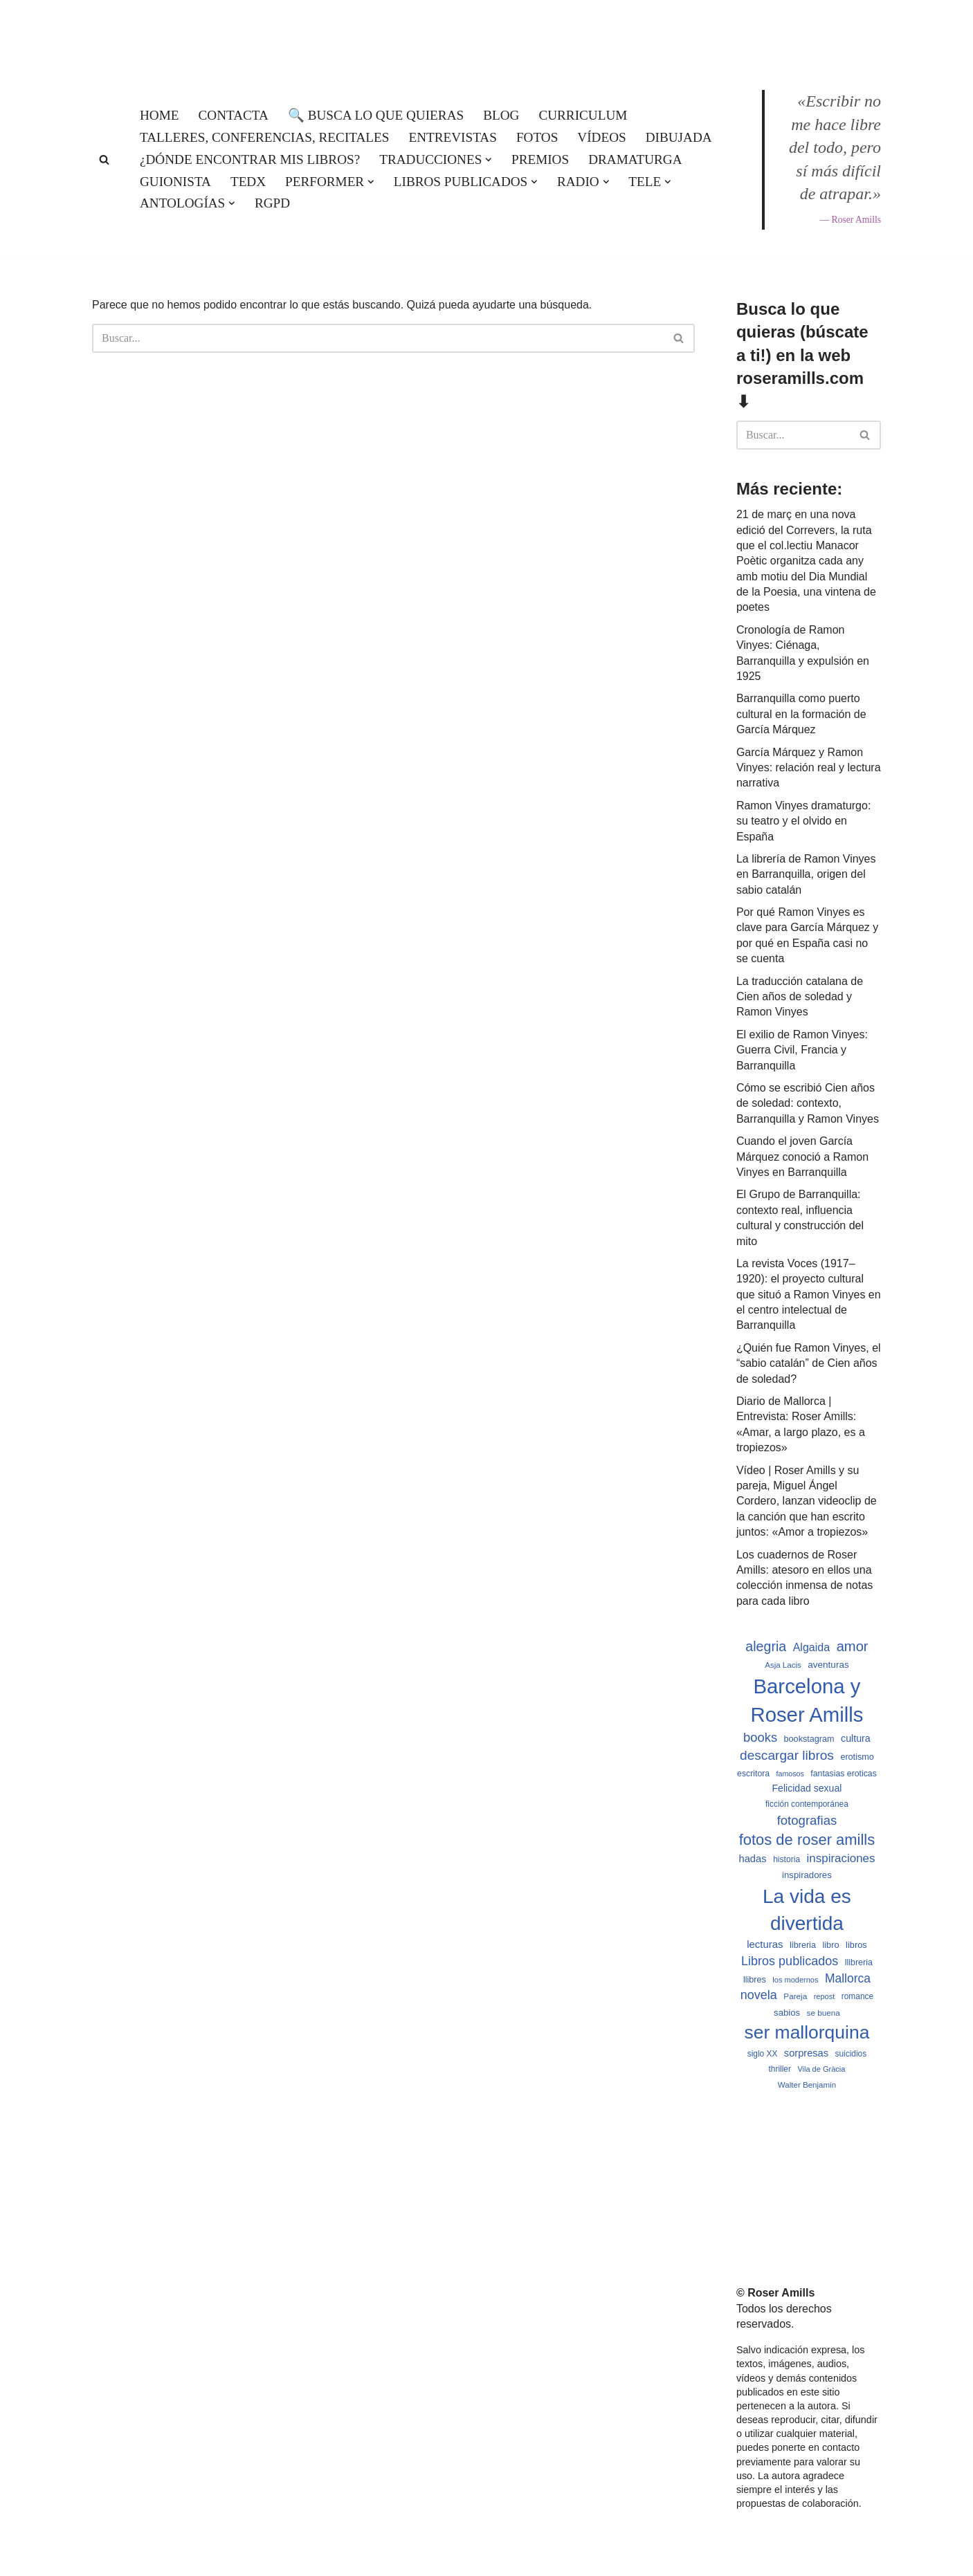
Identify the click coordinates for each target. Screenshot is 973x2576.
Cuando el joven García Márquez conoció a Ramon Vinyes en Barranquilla (802, 1156)
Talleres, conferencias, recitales (264, 137)
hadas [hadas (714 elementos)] (752, 1858)
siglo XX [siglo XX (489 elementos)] (762, 2054)
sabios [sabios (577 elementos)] (787, 2012)
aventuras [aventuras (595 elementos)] (828, 1664)
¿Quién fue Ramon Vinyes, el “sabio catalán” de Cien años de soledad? (808, 1363)
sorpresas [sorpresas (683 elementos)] (806, 2053)
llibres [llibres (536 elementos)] (754, 1980)
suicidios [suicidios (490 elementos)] (850, 2054)
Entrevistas (452, 137)
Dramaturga (635, 159)
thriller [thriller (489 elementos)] (780, 2069)
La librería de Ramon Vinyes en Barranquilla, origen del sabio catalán (806, 874)
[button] (488, 159)
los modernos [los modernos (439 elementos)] (795, 1980)
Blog (501, 115)
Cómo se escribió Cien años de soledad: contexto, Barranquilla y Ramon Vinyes (807, 1103)
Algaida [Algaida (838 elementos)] (811, 1647)
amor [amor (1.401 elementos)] (853, 1646)
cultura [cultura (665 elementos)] (856, 1738)
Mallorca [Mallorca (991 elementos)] (848, 1978)
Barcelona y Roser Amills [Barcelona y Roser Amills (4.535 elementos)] (806, 1700)
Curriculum (582, 115)
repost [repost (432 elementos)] (824, 1996)
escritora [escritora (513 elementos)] (753, 1773)
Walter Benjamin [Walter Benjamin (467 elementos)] (807, 2085)
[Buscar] (104, 159)
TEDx (248, 181)
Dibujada (679, 137)
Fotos (537, 137)
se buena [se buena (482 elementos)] (823, 2012)
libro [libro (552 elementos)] (830, 1945)
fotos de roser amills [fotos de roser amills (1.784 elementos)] (807, 1839)
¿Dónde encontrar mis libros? (250, 159)
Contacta (234, 115)
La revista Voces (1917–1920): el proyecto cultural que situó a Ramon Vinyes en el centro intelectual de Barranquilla (808, 1295)
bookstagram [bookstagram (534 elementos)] (809, 1739)
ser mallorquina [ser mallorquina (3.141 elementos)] (807, 2032)
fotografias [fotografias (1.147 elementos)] (807, 1820)
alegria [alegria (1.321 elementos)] (765, 1646)
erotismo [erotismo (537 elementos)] (856, 1757)
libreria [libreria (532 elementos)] (803, 1945)
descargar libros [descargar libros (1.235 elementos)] (787, 1755)
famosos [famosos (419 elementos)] (790, 1773)
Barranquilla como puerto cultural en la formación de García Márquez (801, 713)
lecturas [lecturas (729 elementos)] (765, 1944)
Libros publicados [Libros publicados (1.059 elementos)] (789, 1961)
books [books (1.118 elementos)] (760, 1737)
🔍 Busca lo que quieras (376, 115)
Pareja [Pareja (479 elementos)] (795, 1995)
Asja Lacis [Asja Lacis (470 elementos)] (783, 1665)
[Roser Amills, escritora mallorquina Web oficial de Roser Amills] (486, 31)
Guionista (175, 181)
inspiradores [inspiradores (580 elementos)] (807, 1875)
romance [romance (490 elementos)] (857, 1996)
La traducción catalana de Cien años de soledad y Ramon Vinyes (799, 996)
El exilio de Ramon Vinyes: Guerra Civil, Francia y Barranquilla (802, 1050)
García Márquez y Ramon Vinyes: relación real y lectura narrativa (808, 767)
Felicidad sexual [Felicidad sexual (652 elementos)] (807, 1788)
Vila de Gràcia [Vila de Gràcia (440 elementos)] (821, 2069)
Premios (540, 159)
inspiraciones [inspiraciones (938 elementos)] (841, 1858)
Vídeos (601, 137)
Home (159, 115)
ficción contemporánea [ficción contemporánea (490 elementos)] (806, 1804)
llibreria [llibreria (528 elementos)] (859, 1962)
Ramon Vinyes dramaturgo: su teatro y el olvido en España (803, 821)
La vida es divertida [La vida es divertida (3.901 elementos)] (807, 1910)
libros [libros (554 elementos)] (856, 1945)
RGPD (272, 203)
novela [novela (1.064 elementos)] (758, 1995)
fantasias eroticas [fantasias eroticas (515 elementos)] (843, 1773)
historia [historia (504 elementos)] (786, 1859)
